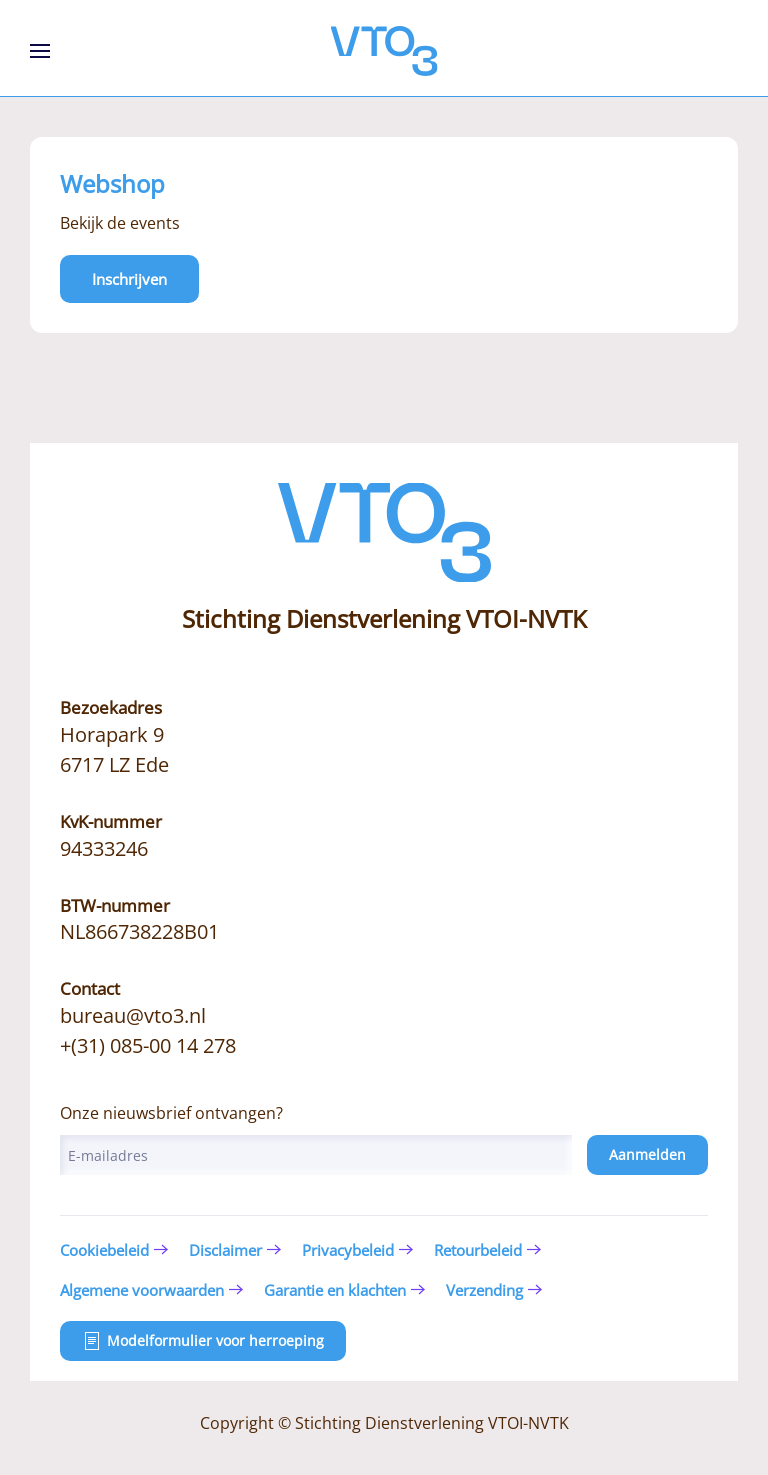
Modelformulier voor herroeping (203, 1341)
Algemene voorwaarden (142, 1290)
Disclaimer (225, 1250)
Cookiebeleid (104, 1250)
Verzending (484, 1290)
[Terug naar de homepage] (384, 51)
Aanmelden (647, 1154)
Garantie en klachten (335, 1290)
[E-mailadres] (316, 1155)
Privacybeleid (348, 1250)
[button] (40, 51)
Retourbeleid (478, 1250)
